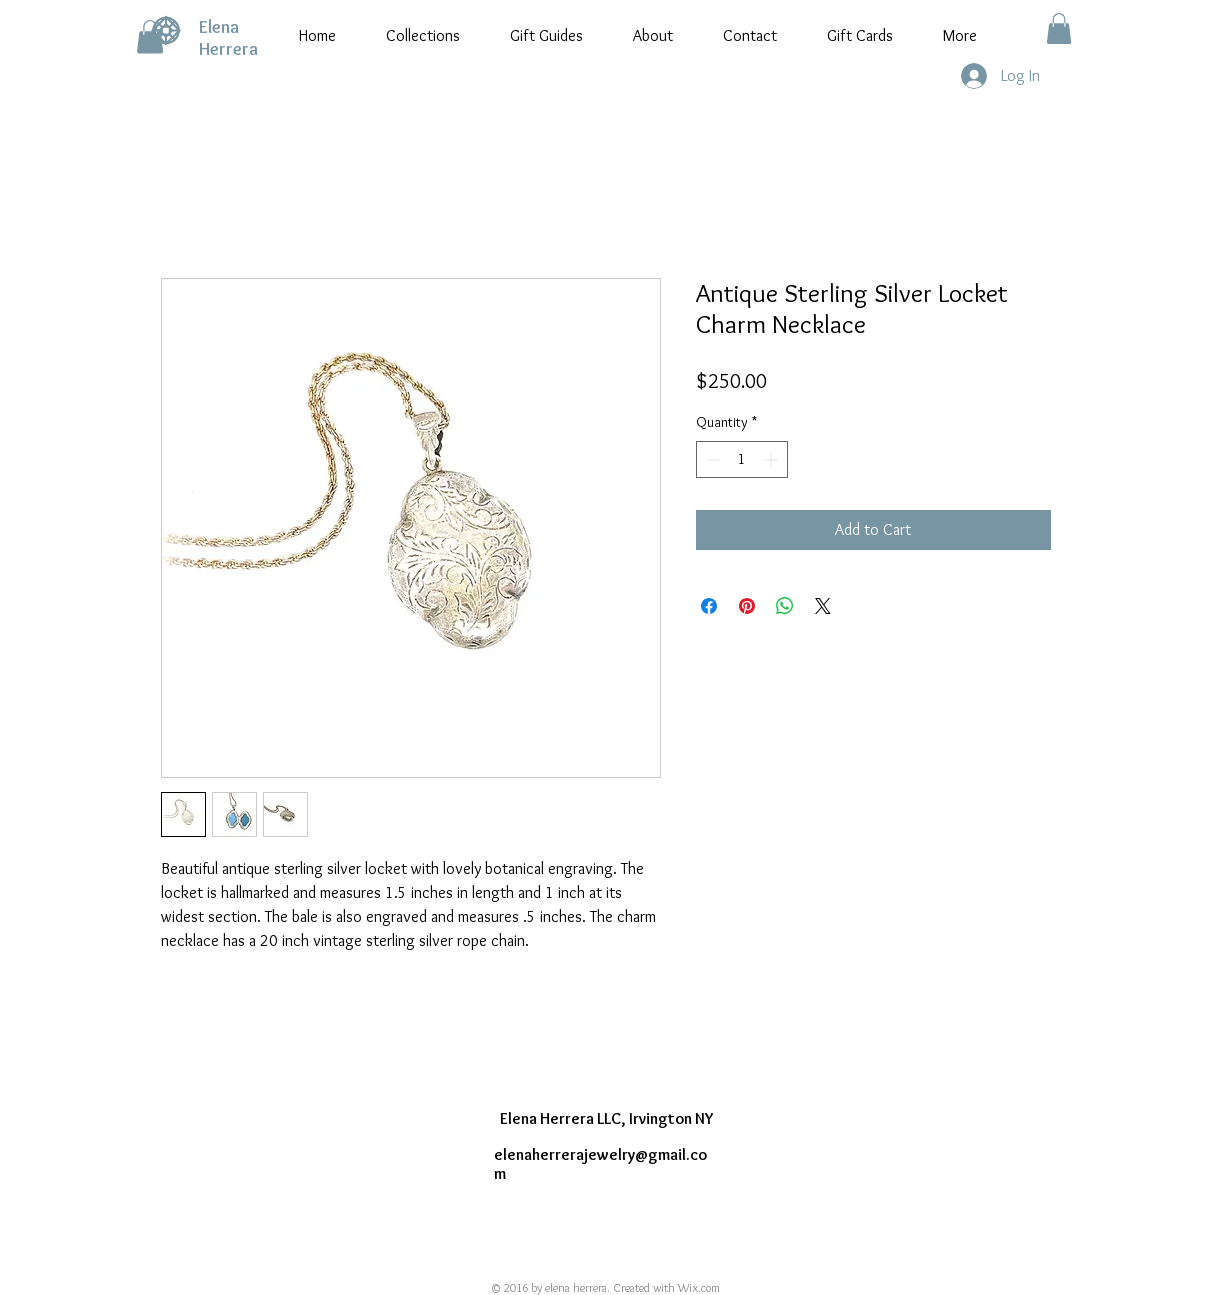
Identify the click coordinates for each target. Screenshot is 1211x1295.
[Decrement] (711, 459)
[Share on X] (823, 606)
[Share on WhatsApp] (785, 606)
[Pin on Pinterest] (747, 606)
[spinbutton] (742, 459)
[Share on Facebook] (709, 606)
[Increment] (772, 459)
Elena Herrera (228, 38)
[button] (150, 36)
